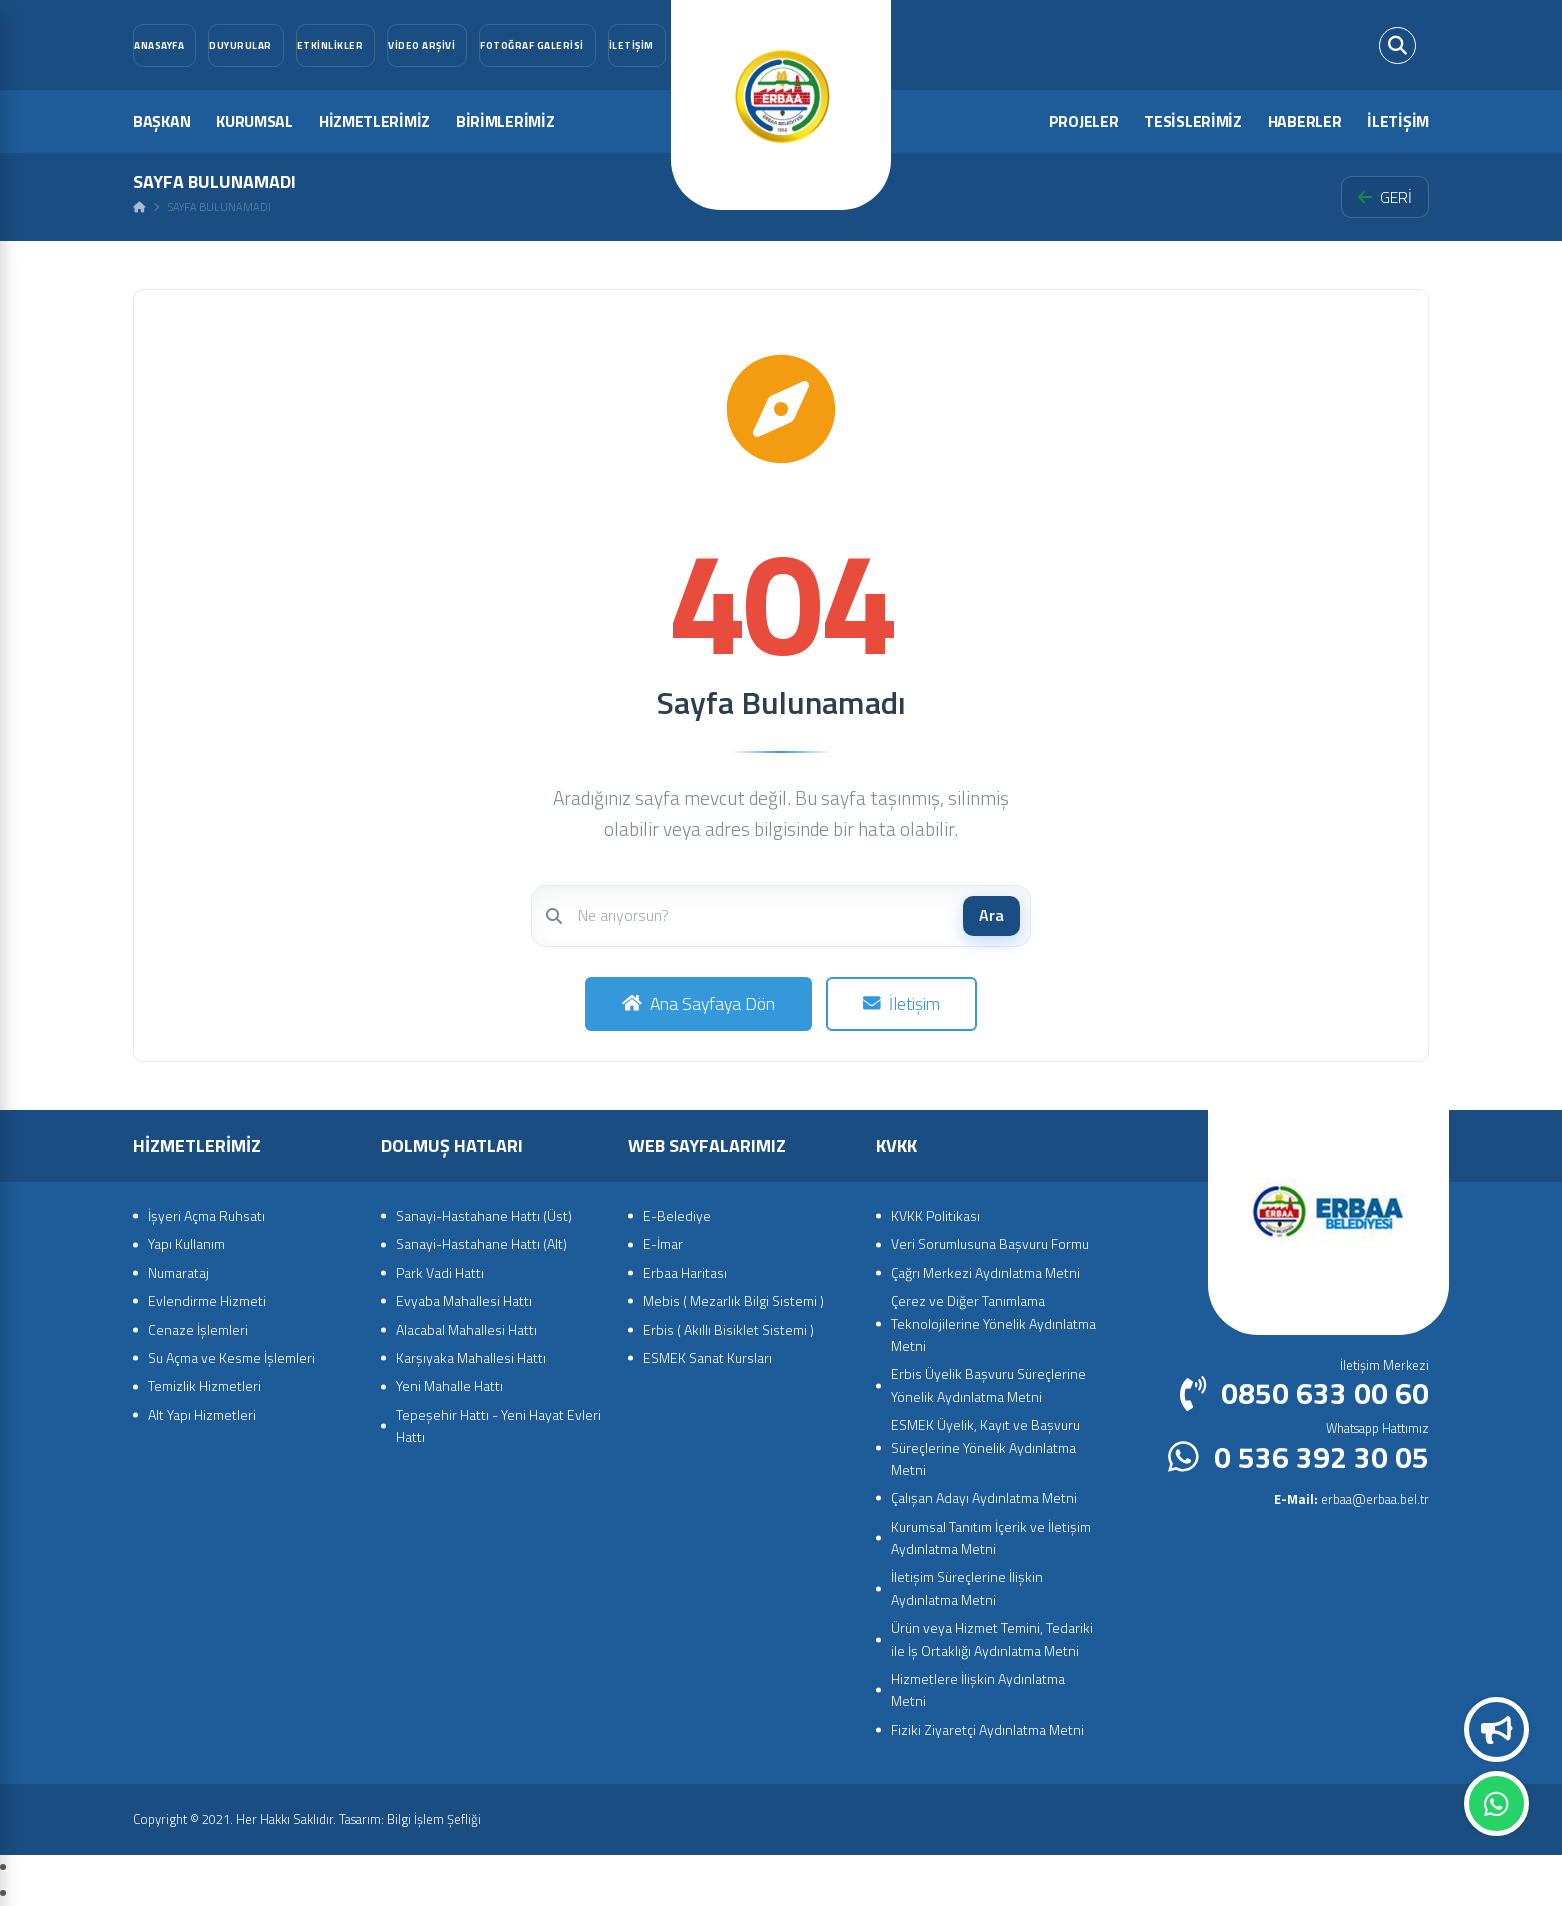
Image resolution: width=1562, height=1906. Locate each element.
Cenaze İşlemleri (198, 1329)
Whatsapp (1496, 1804)
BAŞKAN (161, 121)
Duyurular (1497, 1730)
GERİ (1385, 197)
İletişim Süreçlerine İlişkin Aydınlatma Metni (967, 1587)
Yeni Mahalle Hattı (449, 1385)
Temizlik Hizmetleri (204, 1385)
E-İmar (663, 1243)
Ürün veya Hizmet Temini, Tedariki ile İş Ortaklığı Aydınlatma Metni (992, 1638)
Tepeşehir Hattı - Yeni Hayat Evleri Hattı (498, 1425)
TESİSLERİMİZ (1192, 121)
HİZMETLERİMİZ (374, 121)
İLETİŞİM (1398, 121)
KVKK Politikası (935, 1215)
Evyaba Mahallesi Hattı (464, 1300)
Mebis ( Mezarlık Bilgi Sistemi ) (733, 1300)
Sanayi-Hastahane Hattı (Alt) (481, 1243)
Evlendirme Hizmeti (207, 1300)
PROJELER (1084, 121)
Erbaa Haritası (685, 1272)
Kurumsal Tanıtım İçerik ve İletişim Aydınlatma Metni (991, 1537)
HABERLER (1305, 121)
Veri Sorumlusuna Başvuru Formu (990, 1243)
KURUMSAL (254, 121)
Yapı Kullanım (186, 1243)
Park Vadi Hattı (440, 1272)
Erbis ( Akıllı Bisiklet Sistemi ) (728, 1329)
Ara (991, 915)
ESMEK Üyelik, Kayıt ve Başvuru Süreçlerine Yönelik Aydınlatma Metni (985, 1447)
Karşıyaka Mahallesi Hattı (471, 1357)
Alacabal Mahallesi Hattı (466, 1329)
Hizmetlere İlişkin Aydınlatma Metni (978, 1689)
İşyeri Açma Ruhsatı (206, 1215)
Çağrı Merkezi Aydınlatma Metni (985, 1272)
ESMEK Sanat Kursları (707, 1357)
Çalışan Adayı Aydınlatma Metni (984, 1497)
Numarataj (178, 1272)
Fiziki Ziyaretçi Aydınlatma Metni (987, 1729)
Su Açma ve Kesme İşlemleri (231, 1357)
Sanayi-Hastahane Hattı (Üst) (484, 1215)
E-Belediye (677, 1215)
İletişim (901, 1003)
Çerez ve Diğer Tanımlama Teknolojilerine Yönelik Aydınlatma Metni (993, 1323)
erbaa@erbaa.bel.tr (1351, 1499)
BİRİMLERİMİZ (505, 121)
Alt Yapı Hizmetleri (202, 1414)
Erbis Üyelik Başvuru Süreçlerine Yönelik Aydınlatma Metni (988, 1384)
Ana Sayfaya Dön (698, 1003)
